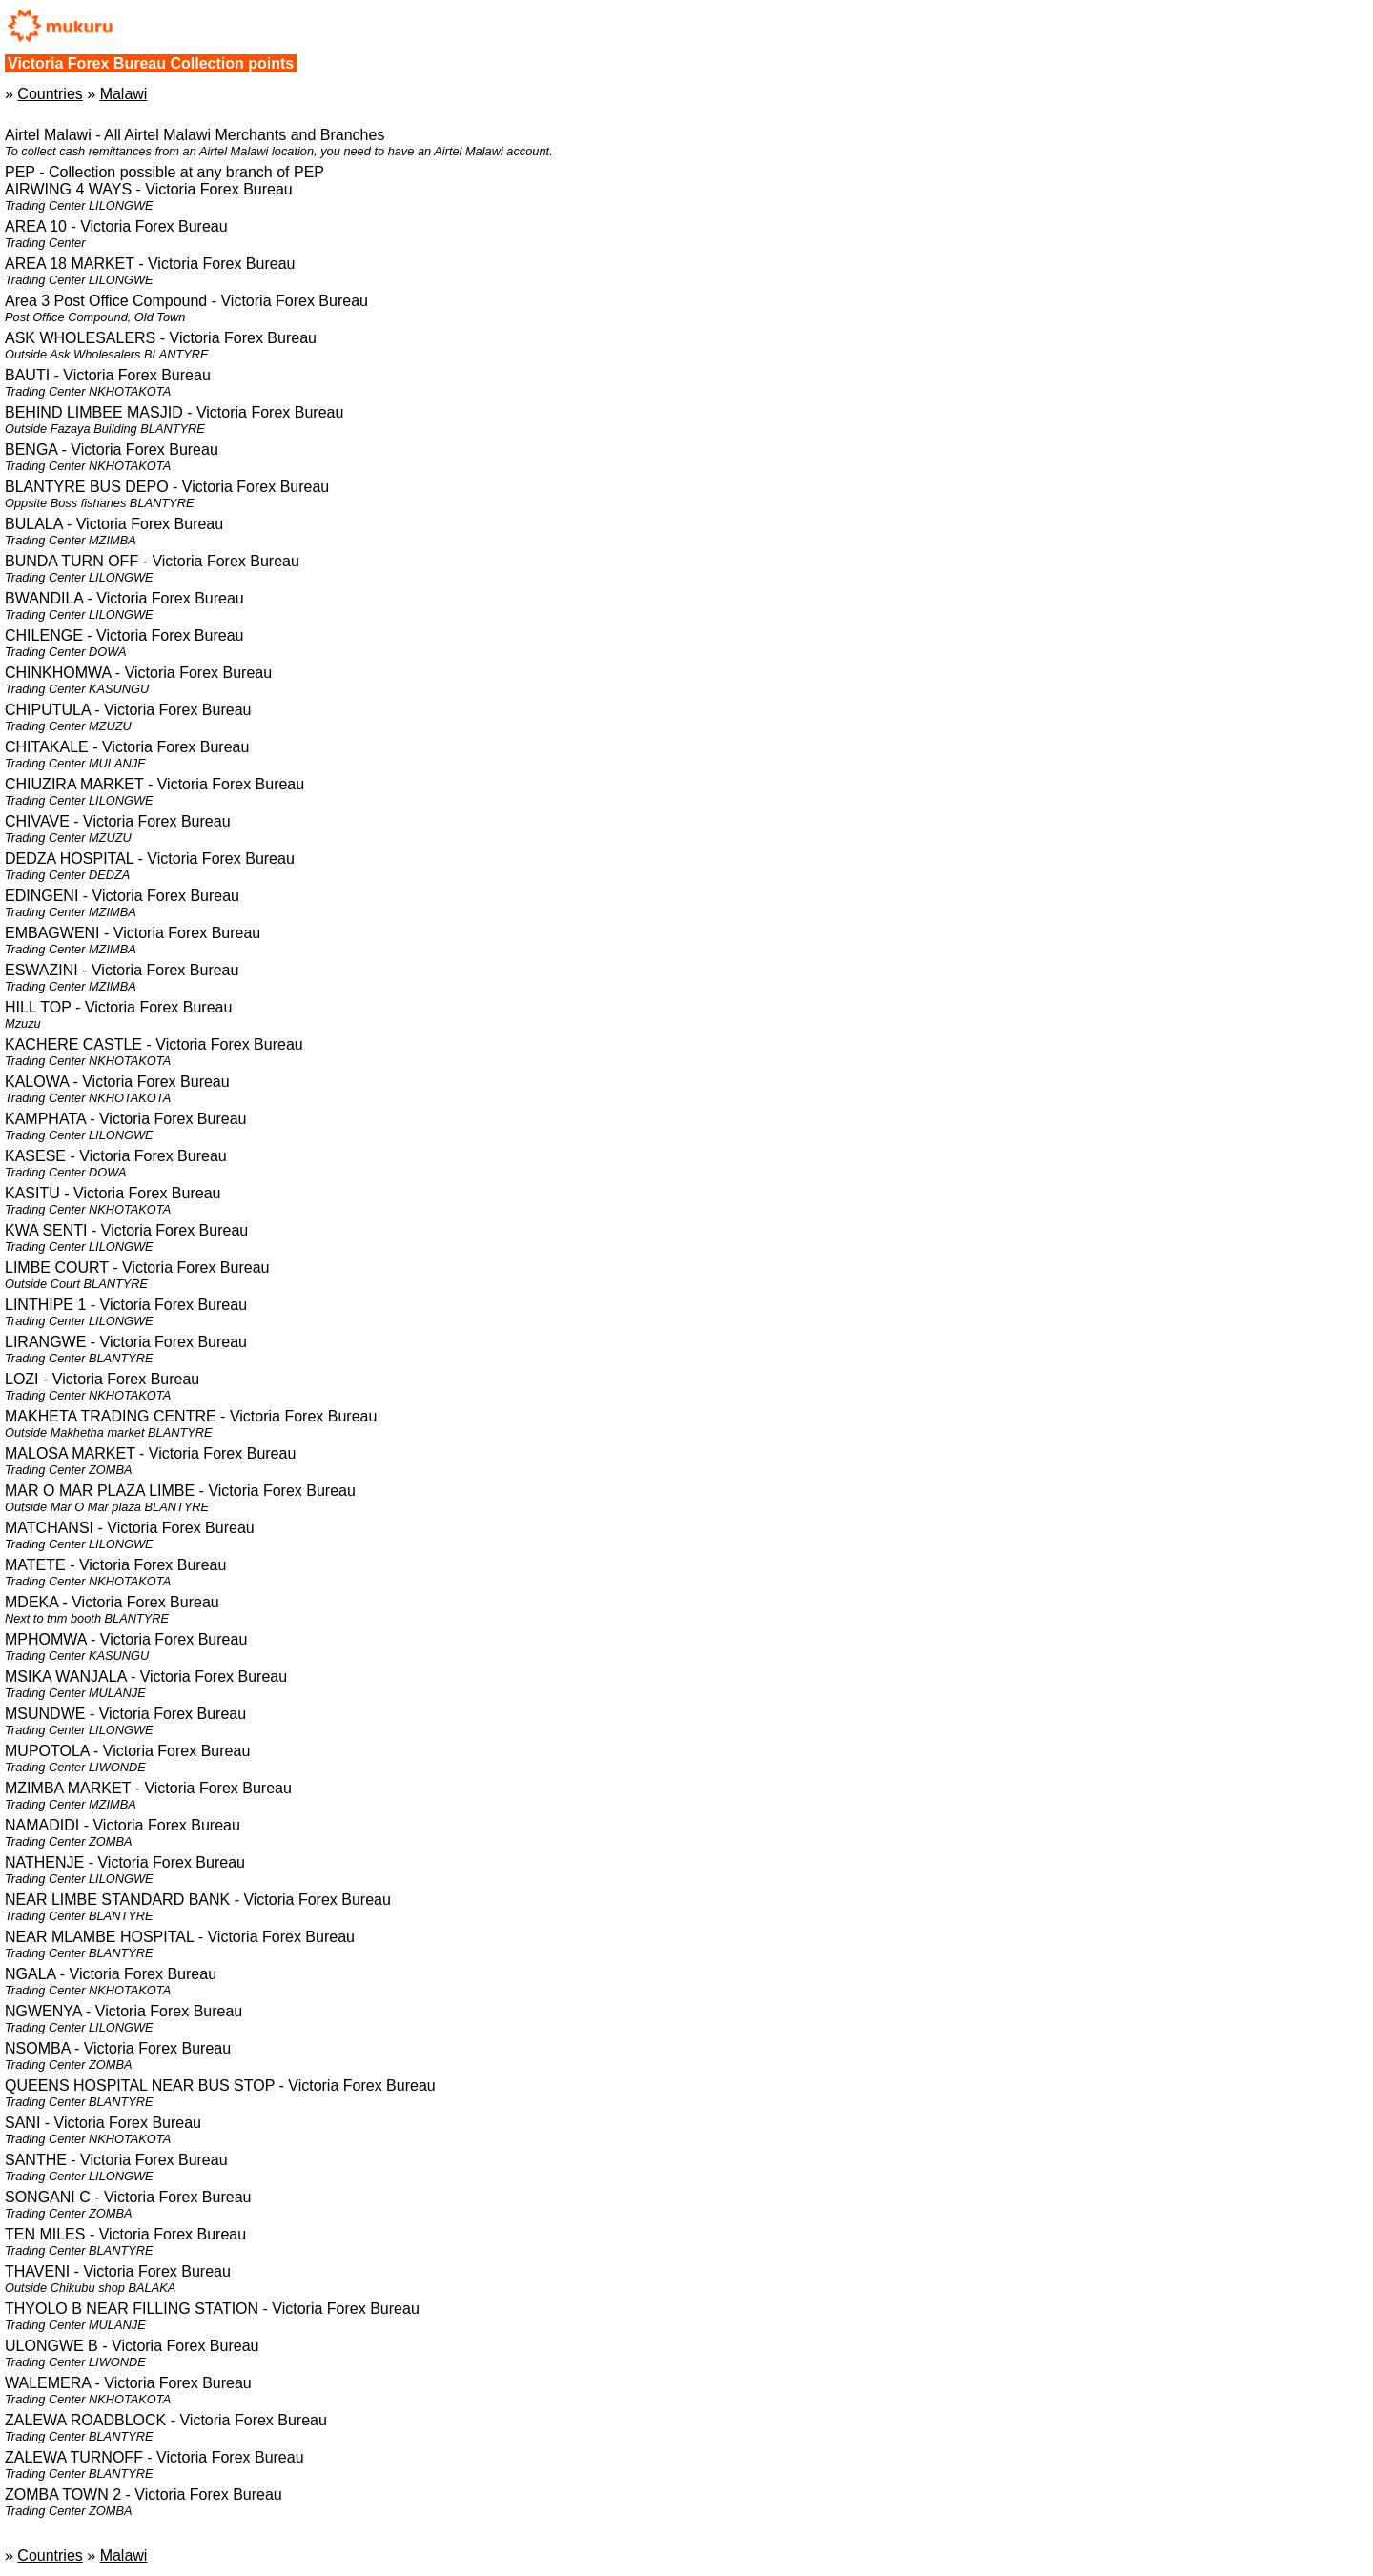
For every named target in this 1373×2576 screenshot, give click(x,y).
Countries (49, 94)
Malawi (124, 94)
